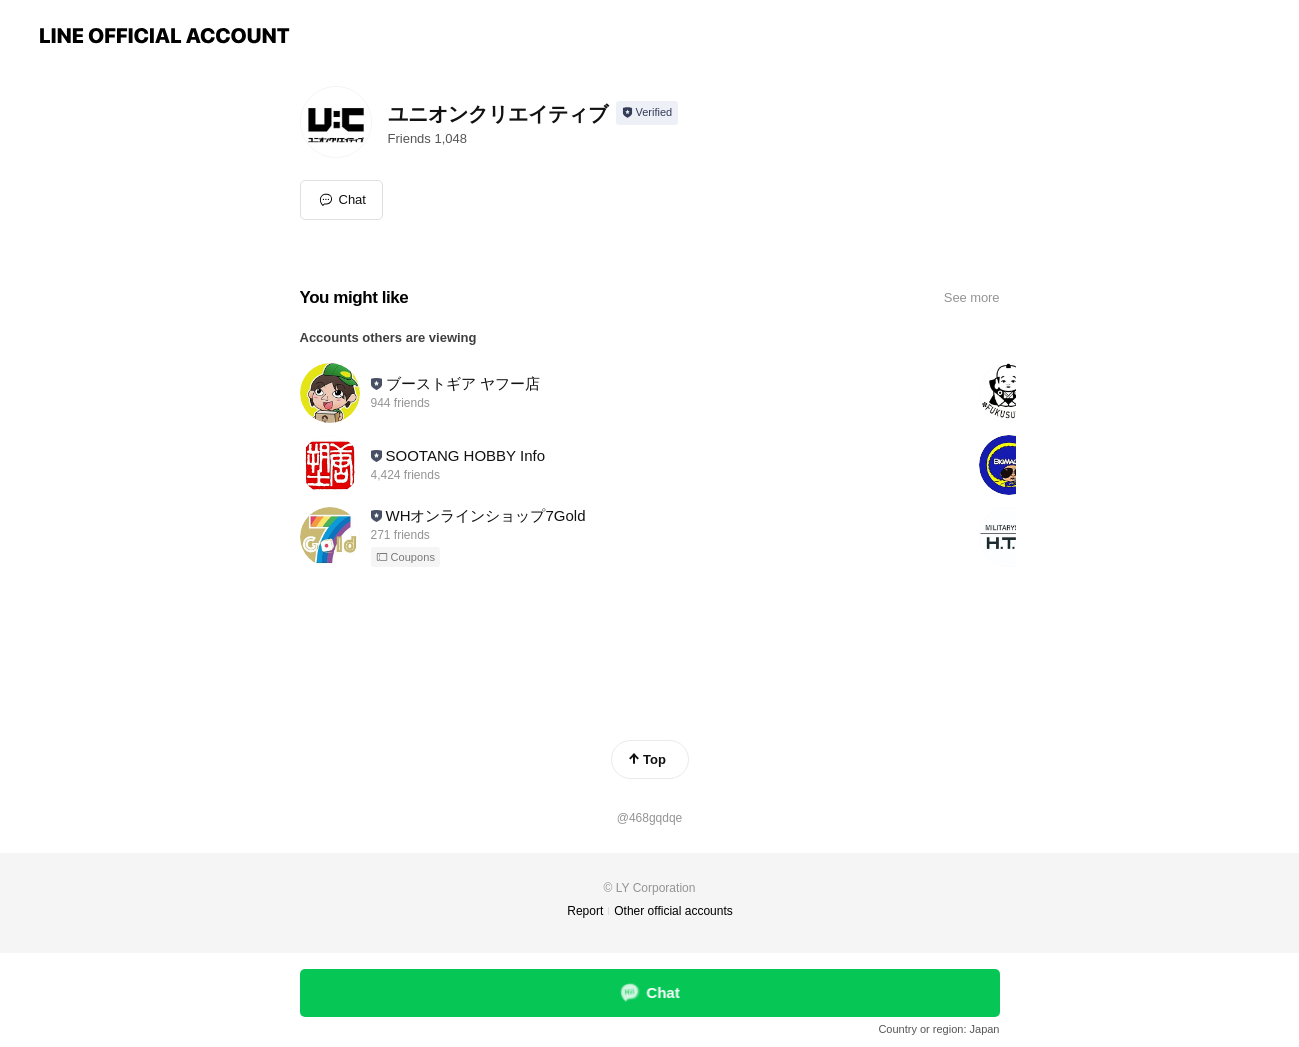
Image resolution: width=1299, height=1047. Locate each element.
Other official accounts (673, 911)
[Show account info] (647, 113)
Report (585, 911)
